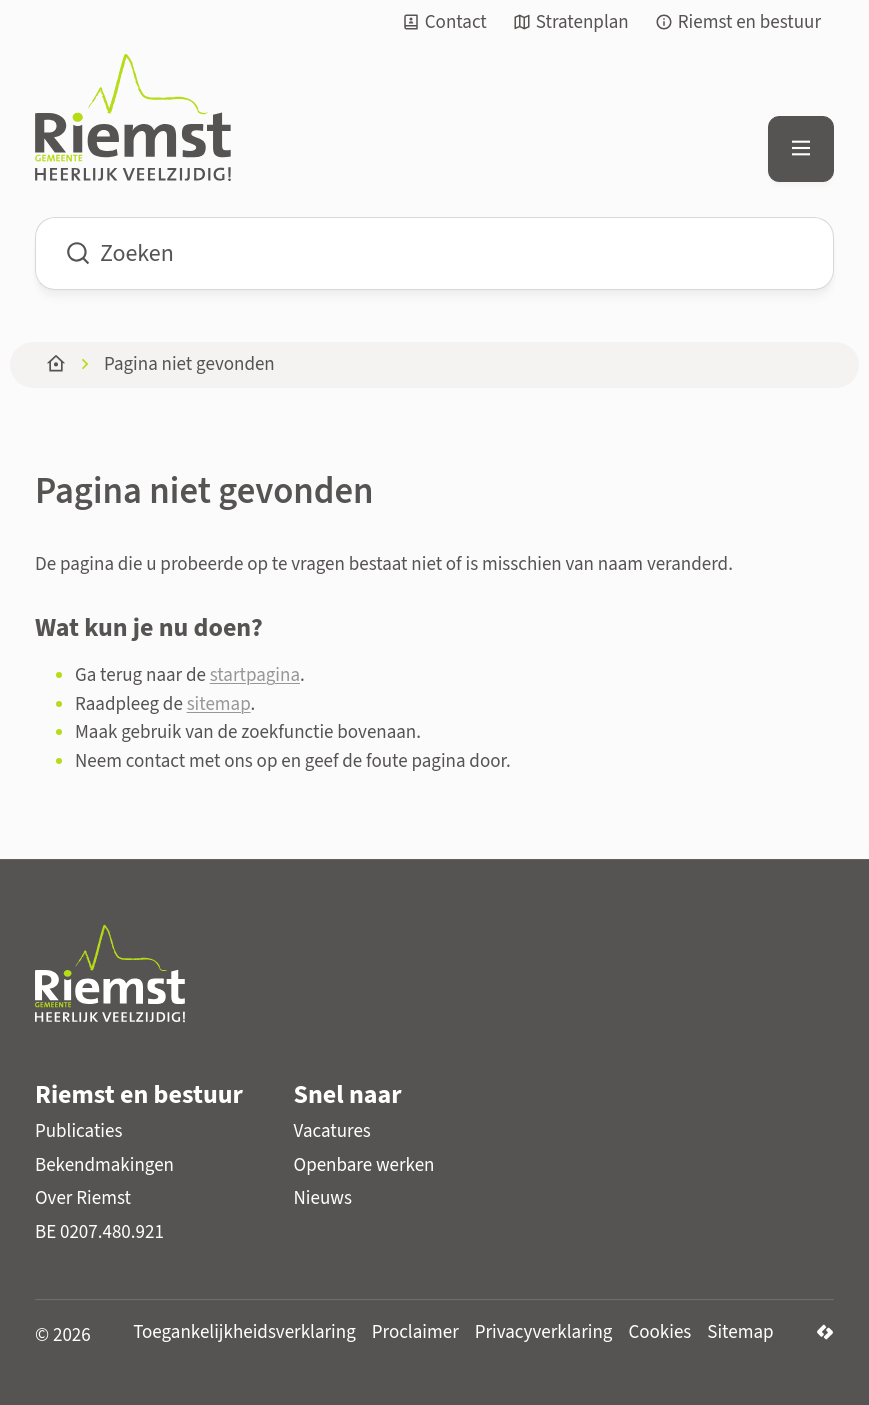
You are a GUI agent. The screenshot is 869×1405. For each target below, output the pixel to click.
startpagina (255, 675)
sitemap (219, 704)
